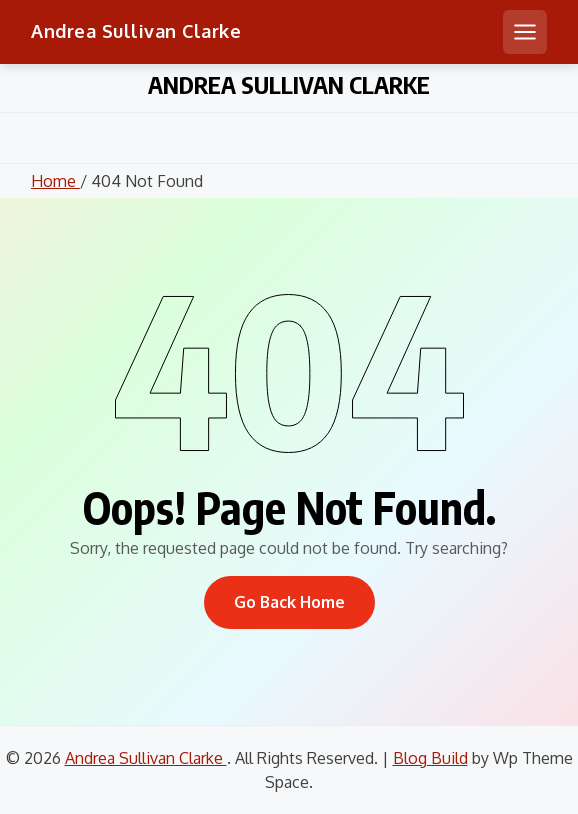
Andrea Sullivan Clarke (136, 31)
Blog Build (430, 758)
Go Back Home (289, 602)
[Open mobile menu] (525, 32)
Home (55, 181)
